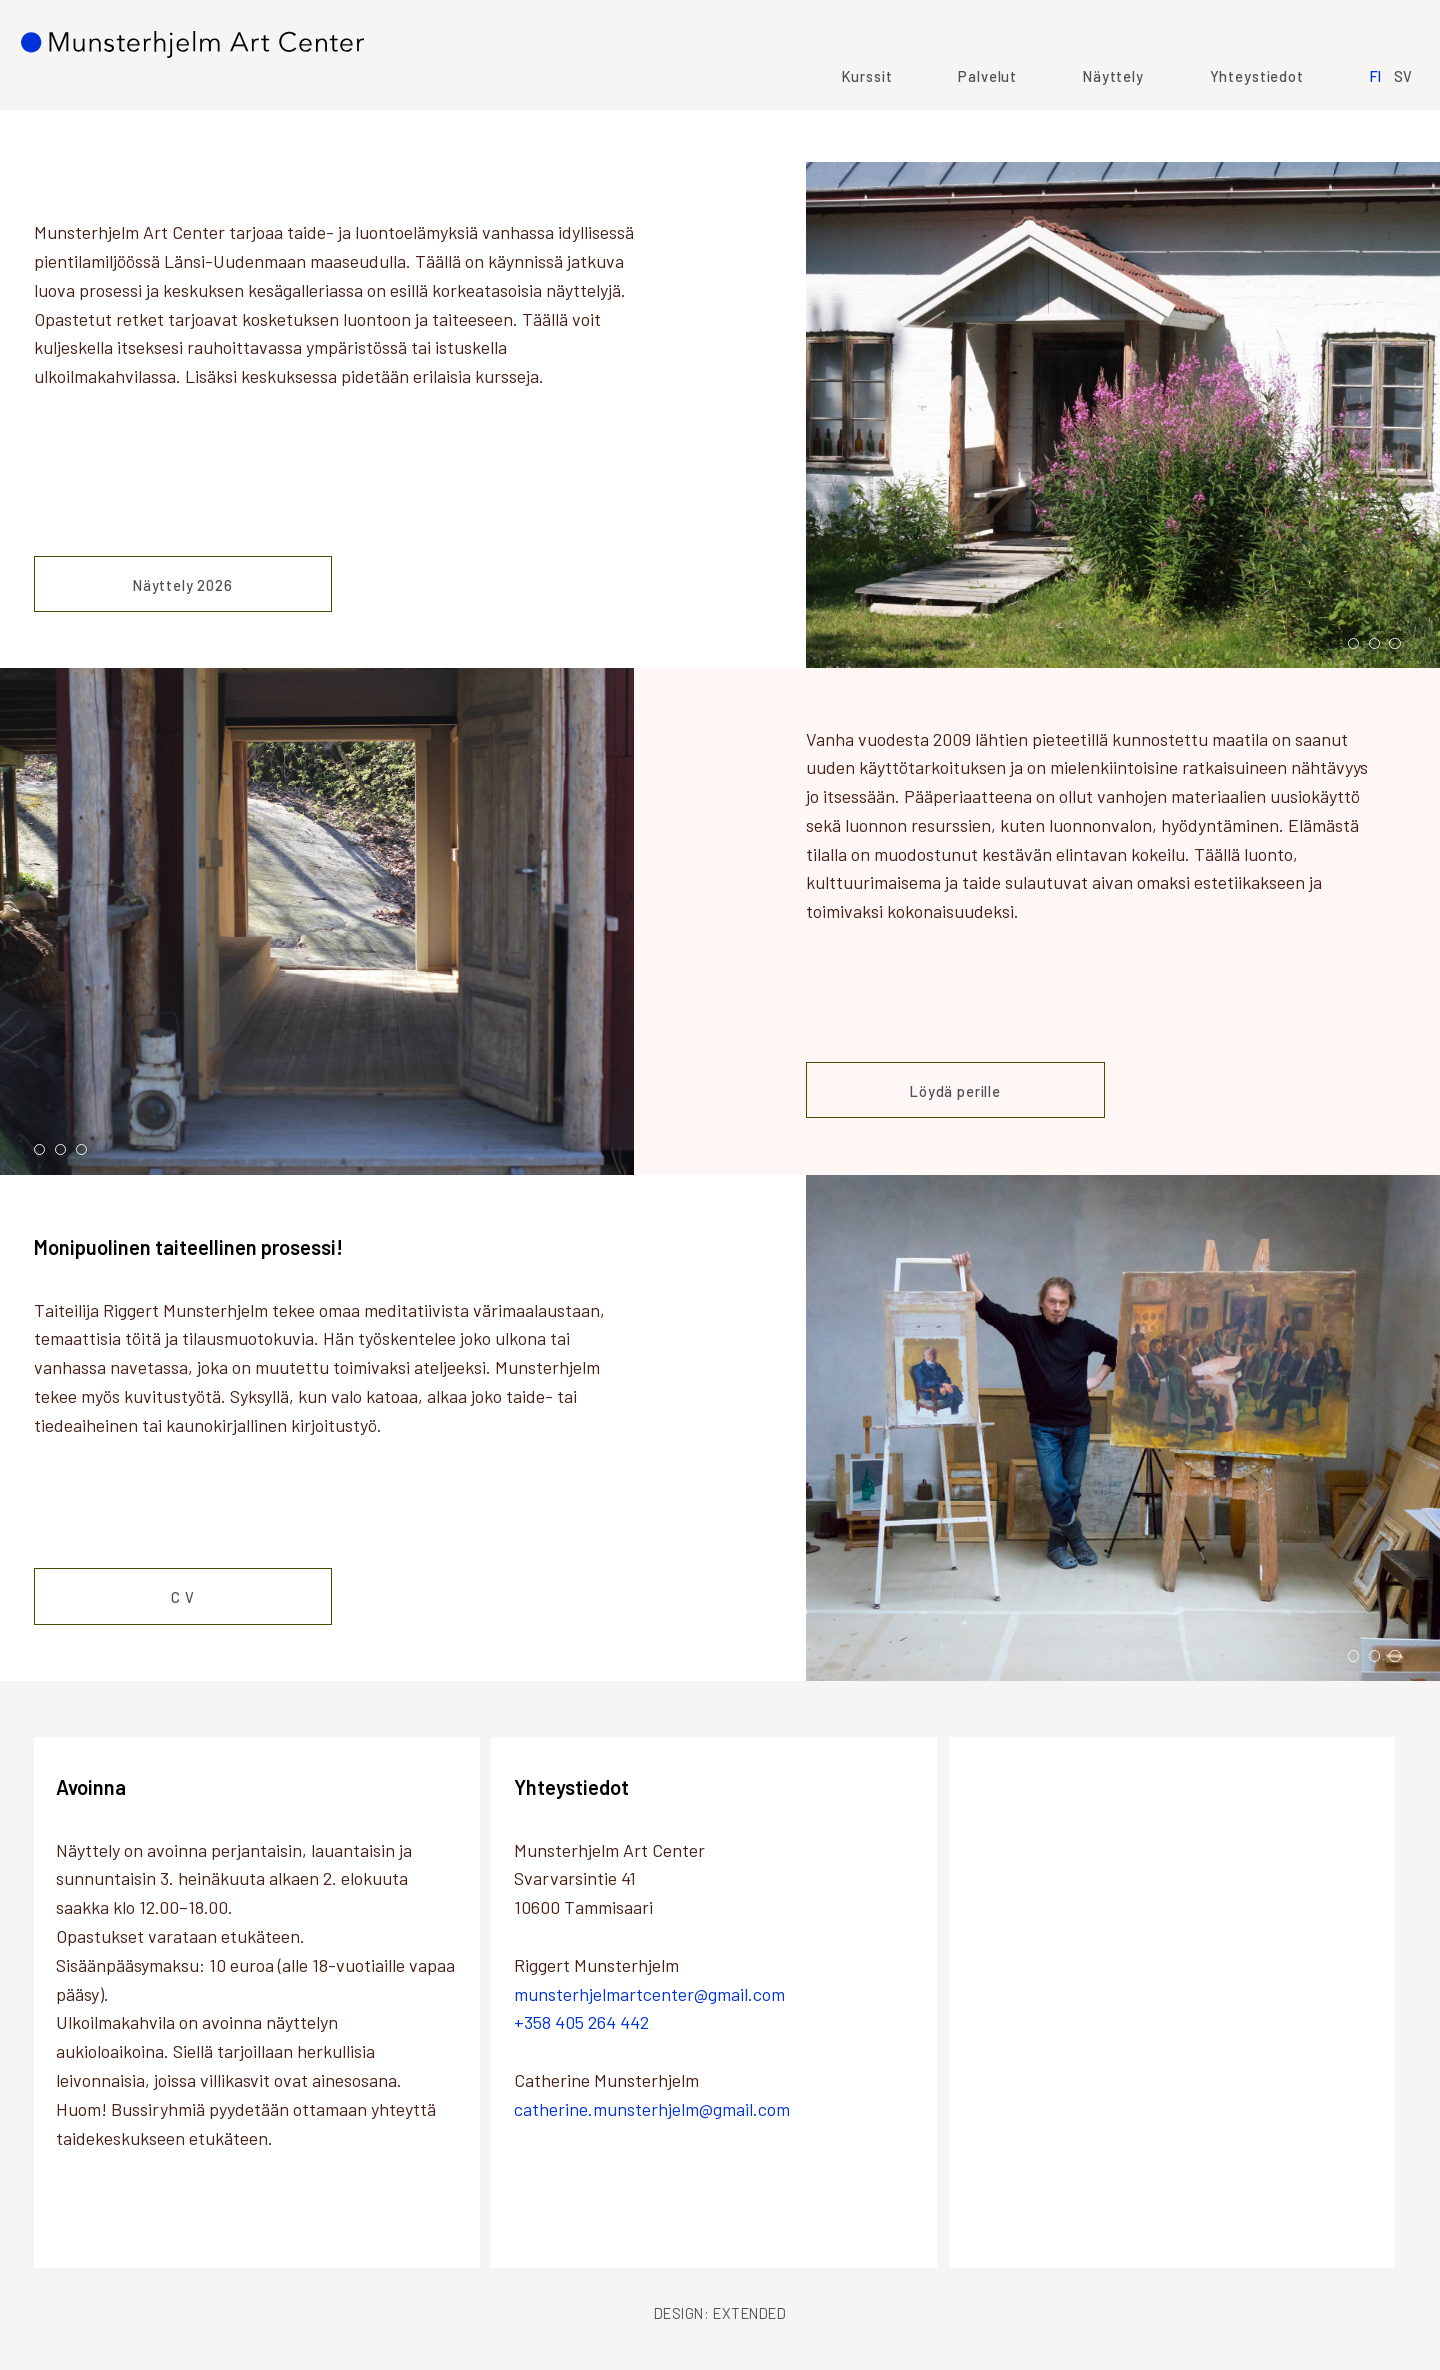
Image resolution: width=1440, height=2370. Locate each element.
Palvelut (975, 126)
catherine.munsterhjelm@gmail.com (652, 2109)
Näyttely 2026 (183, 585)
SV (1391, 126)
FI (1363, 126)
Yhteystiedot (1244, 126)
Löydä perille (955, 1091)
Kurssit (854, 126)
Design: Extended (720, 2313)
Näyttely (1100, 126)
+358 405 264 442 (581, 2022)
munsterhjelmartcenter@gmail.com (649, 1994)
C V (183, 1597)
